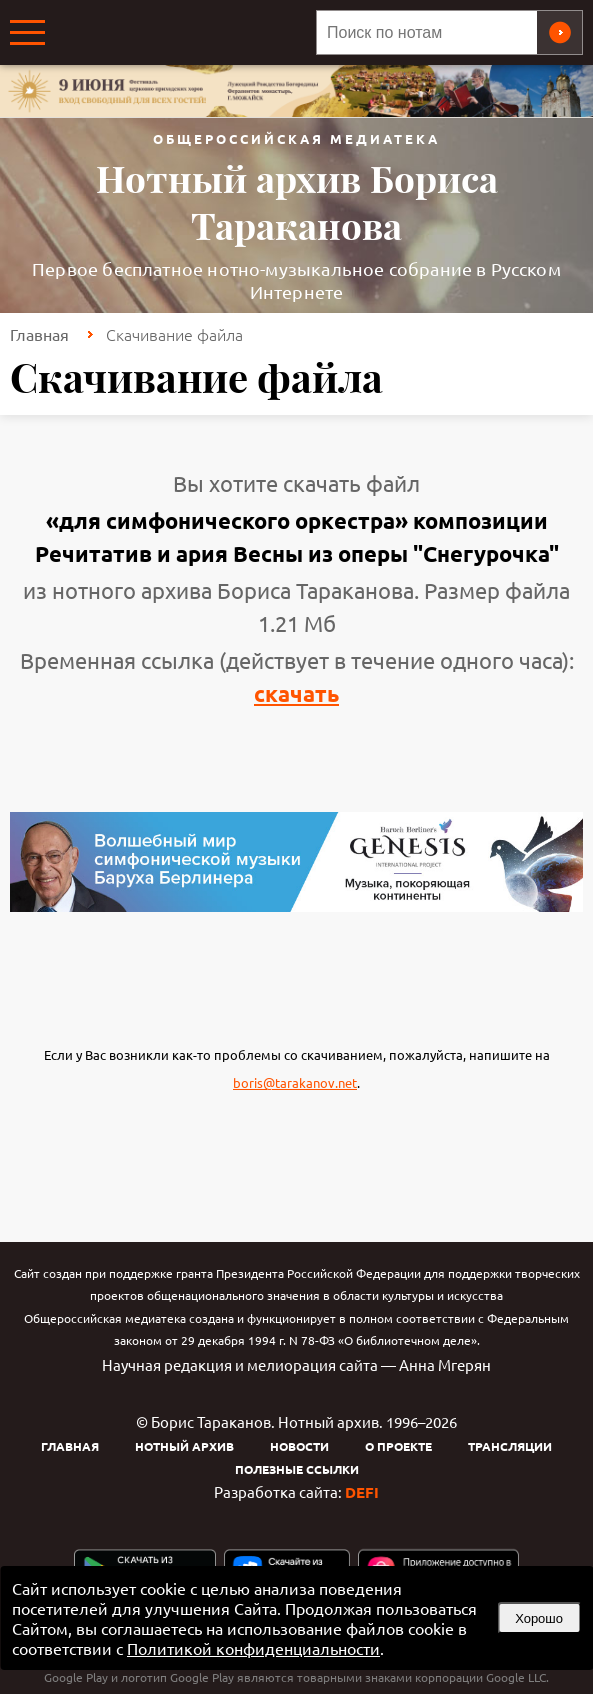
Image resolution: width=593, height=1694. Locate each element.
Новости (299, 1446)
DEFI (362, 1492)
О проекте (398, 1446)
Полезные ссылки (297, 1469)
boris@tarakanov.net (295, 1082)
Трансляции (510, 1446)
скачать (296, 693)
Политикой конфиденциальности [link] (253, 1648)
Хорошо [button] (539, 1618)
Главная (39, 334)
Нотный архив (184, 1446)
